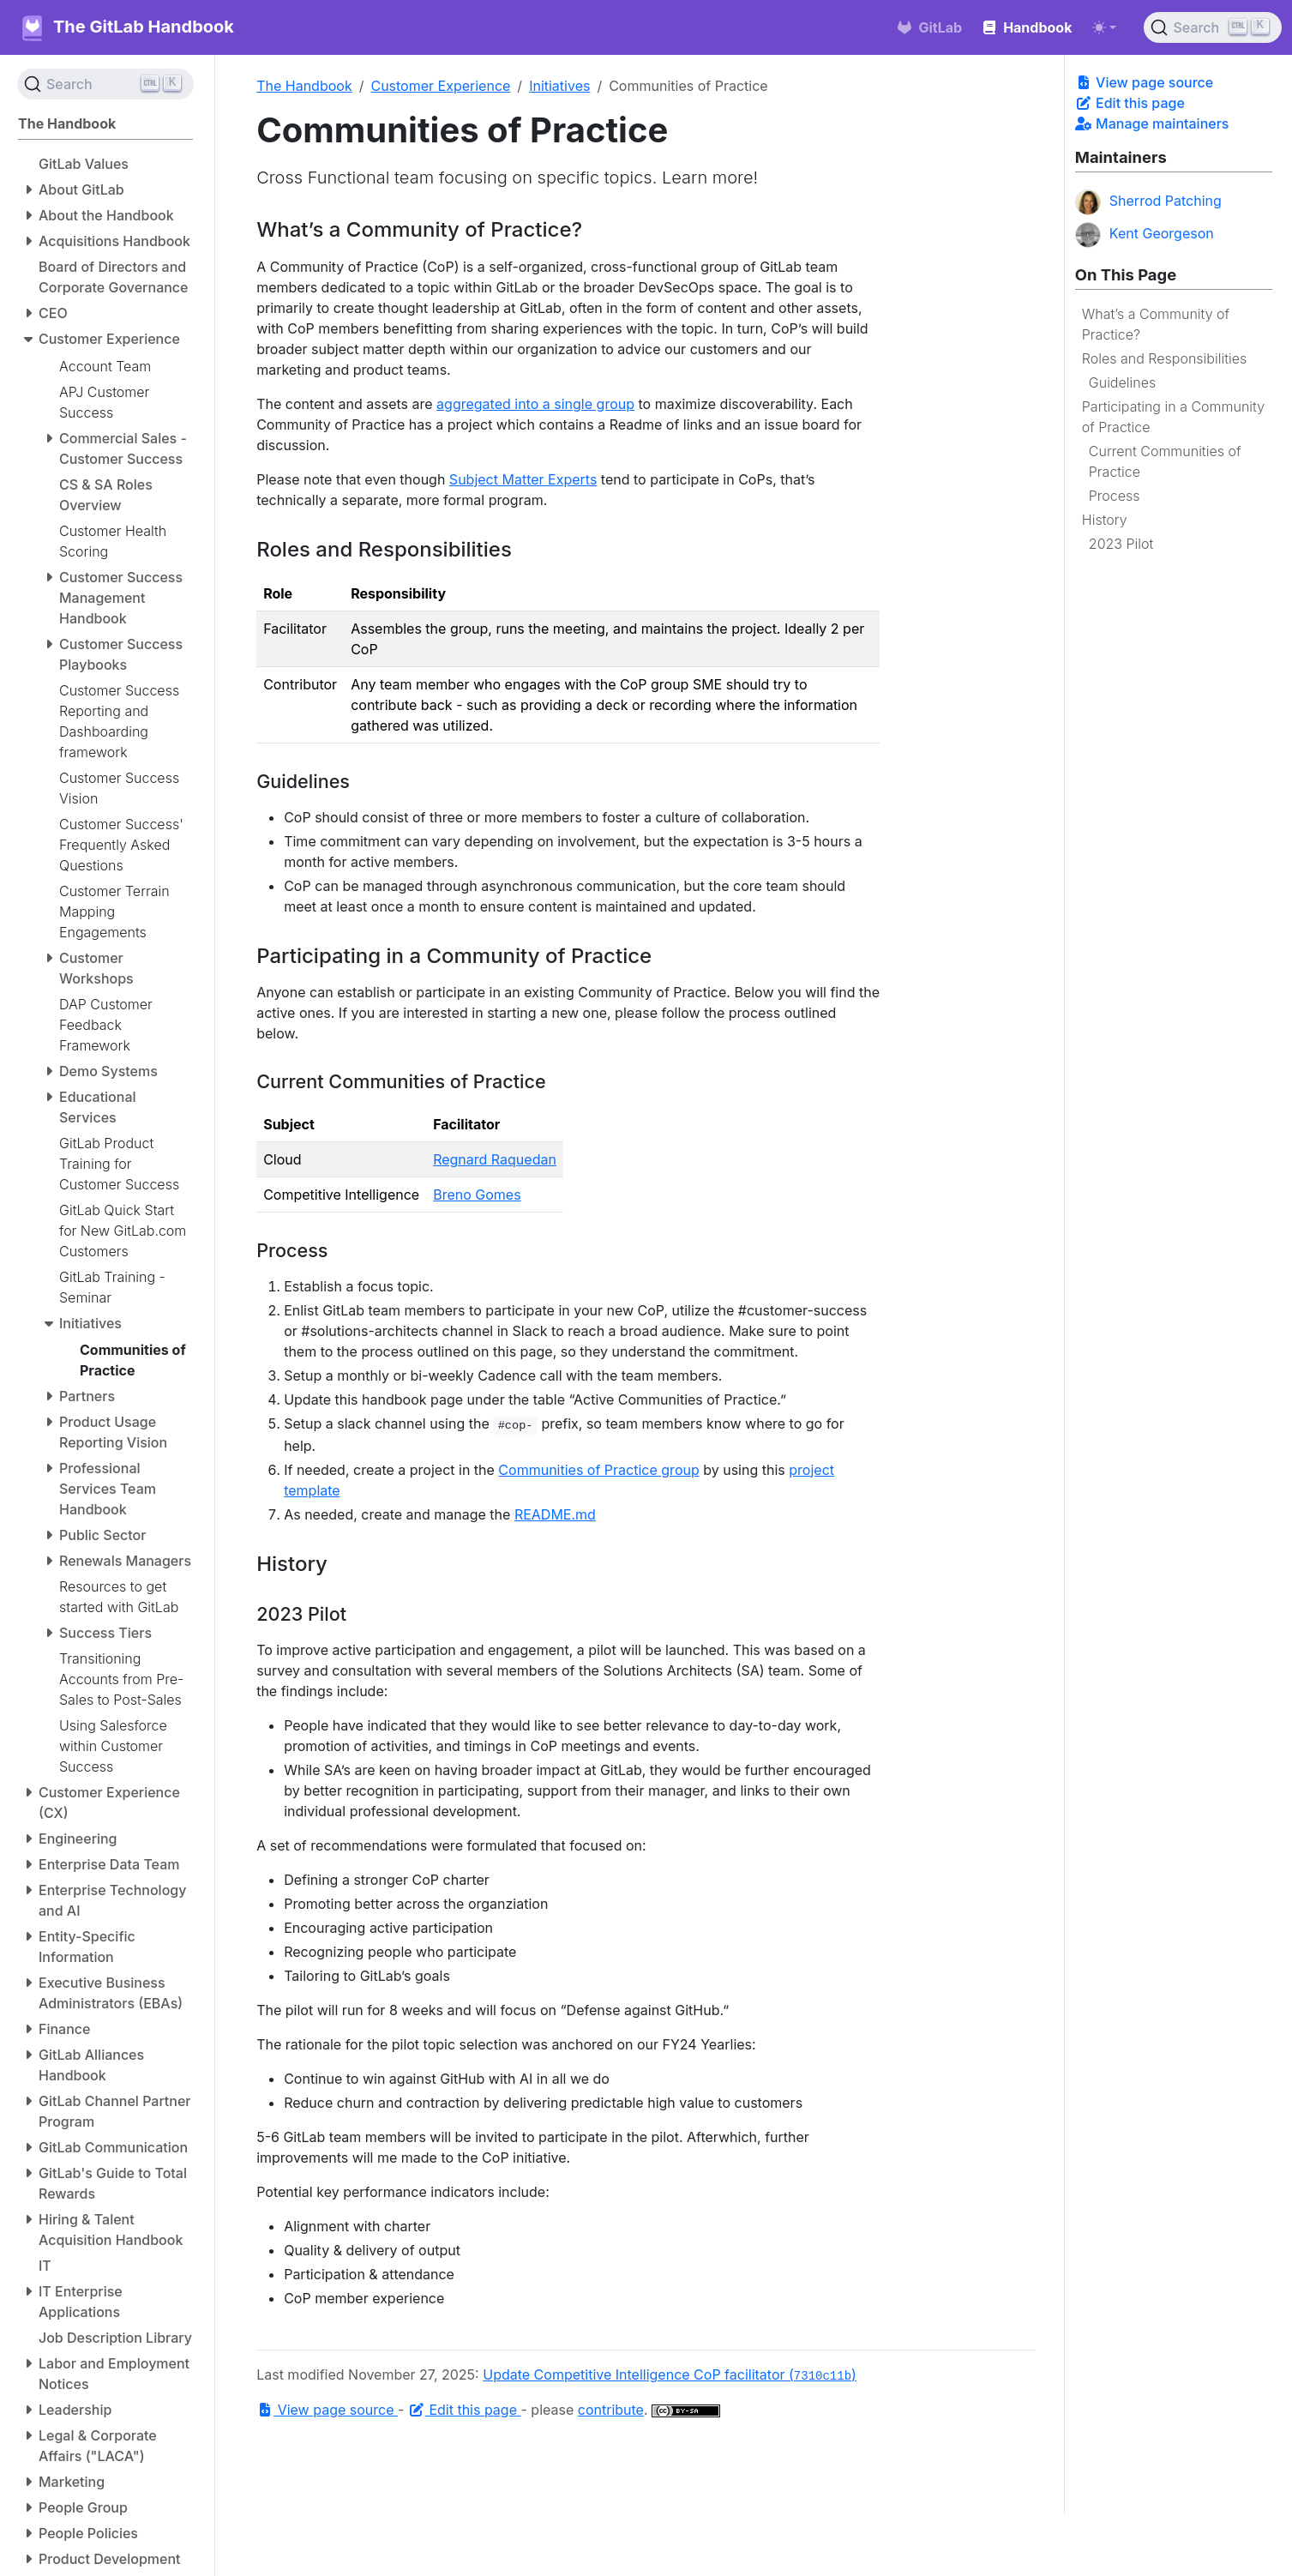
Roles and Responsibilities (1164, 358)
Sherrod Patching (1148, 202)
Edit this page (1130, 102)
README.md (555, 1514)
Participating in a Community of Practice (1173, 417)
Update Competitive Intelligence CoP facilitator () (669, 2374)
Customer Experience (440, 85)
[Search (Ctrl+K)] (1213, 27)
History (1104, 519)
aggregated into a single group (535, 403)
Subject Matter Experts (523, 479)
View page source (1144, 82)
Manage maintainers (1152, 123)
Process (1114, 495)
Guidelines (1122, 382)
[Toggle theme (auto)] (1104, 27)
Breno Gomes (476, 1194)
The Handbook (304, 85)
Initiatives (559, 85)
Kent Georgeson (1144, 235)
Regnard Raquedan (494, 1159)
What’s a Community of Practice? (1155, 324)
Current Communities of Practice (1165, 461)
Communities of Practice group (598, 1469)
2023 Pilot (1121, 543)
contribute (611, 2409)
